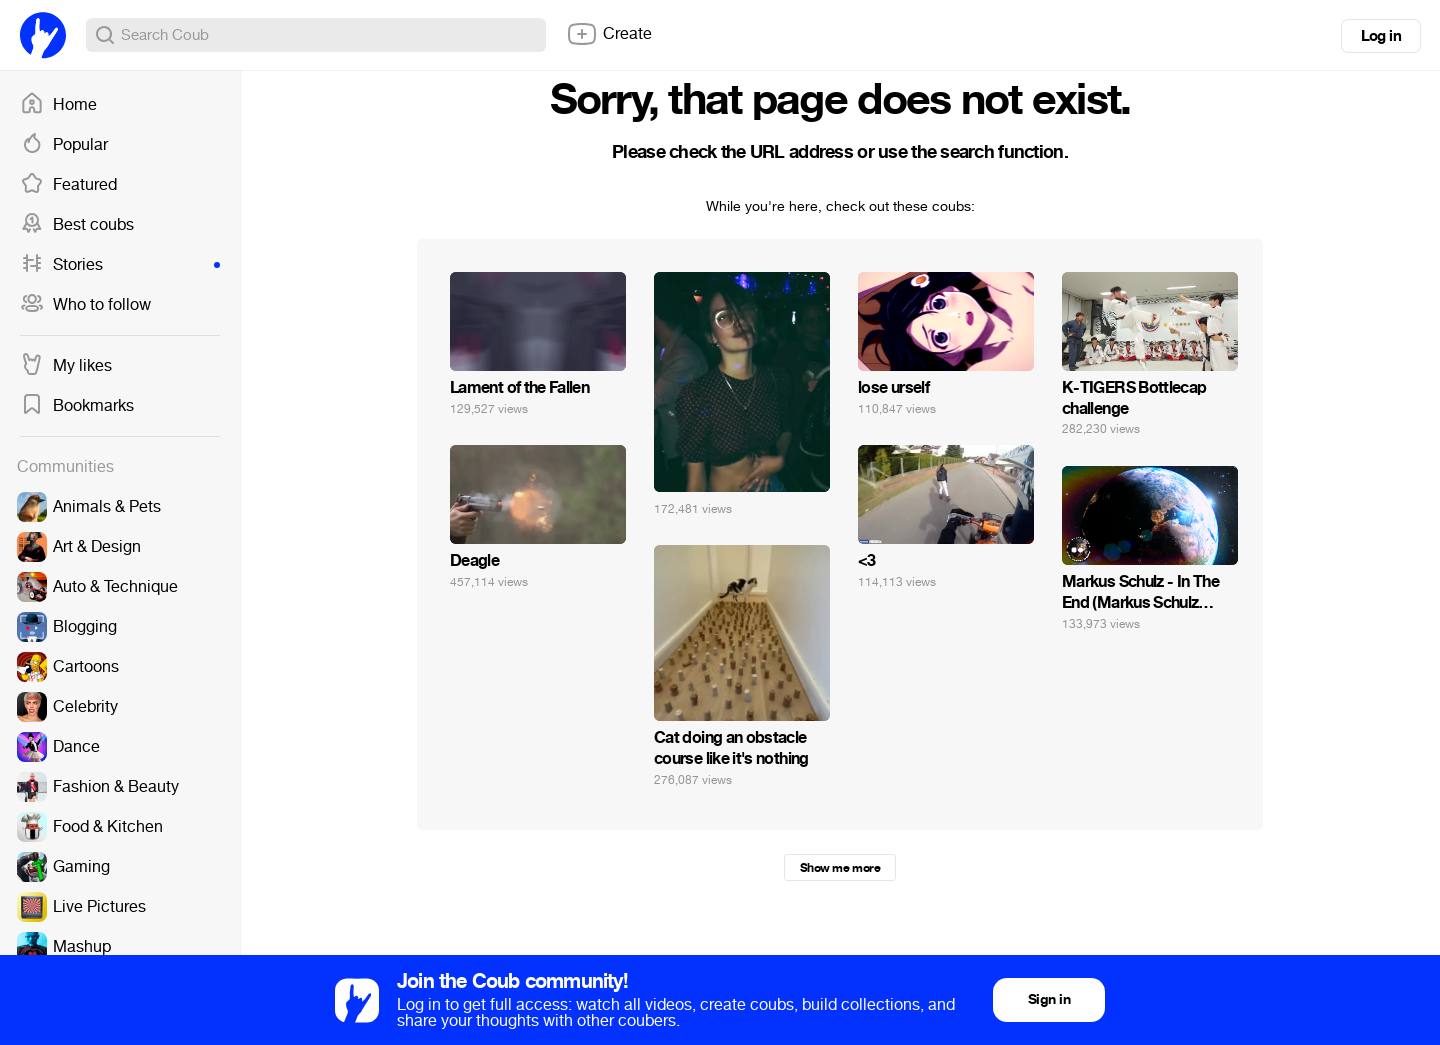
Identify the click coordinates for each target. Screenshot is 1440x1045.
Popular (64, 145)
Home (58, 105)
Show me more (840, 868)
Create (609, 34)
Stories (120, 265)
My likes (66, 366)
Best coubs (77, 225)
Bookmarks (77, 406)
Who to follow (85, 305)
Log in (1381, 36)
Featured (68, 185)
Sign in (1049, 999)
